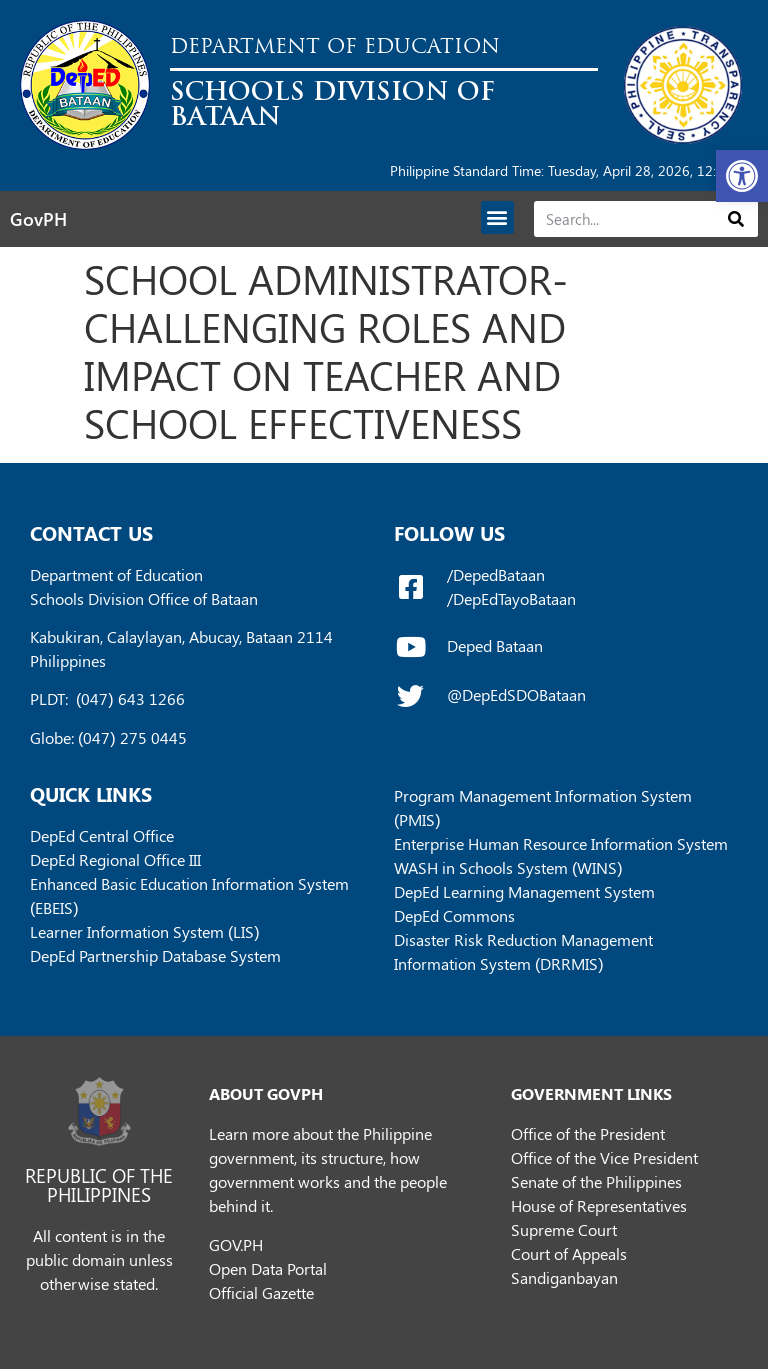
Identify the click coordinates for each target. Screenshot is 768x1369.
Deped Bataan (495, 645)
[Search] (736, 219)
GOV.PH (236, 1244)
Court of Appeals (569, 1253)
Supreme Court (564, 1229)
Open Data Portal (268, 1268)
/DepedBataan (496, 574)
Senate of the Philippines (596, 1181)
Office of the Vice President (604, 1157)
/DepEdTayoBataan (511, 598)
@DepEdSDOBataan (516, 694)
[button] (742, 176)
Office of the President (588, 1133)
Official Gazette (261, 1292)
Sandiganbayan (564, 1277)
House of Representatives (599, 1205)
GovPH (38, 219)
